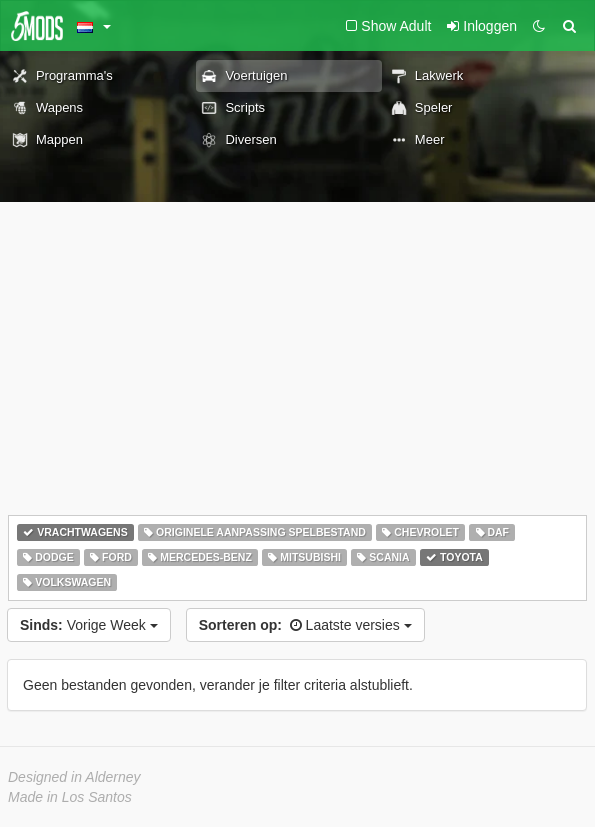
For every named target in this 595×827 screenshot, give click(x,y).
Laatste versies (305, 625)
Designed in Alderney (74, 777)
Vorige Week (89, 625)
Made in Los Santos (70, 797)
